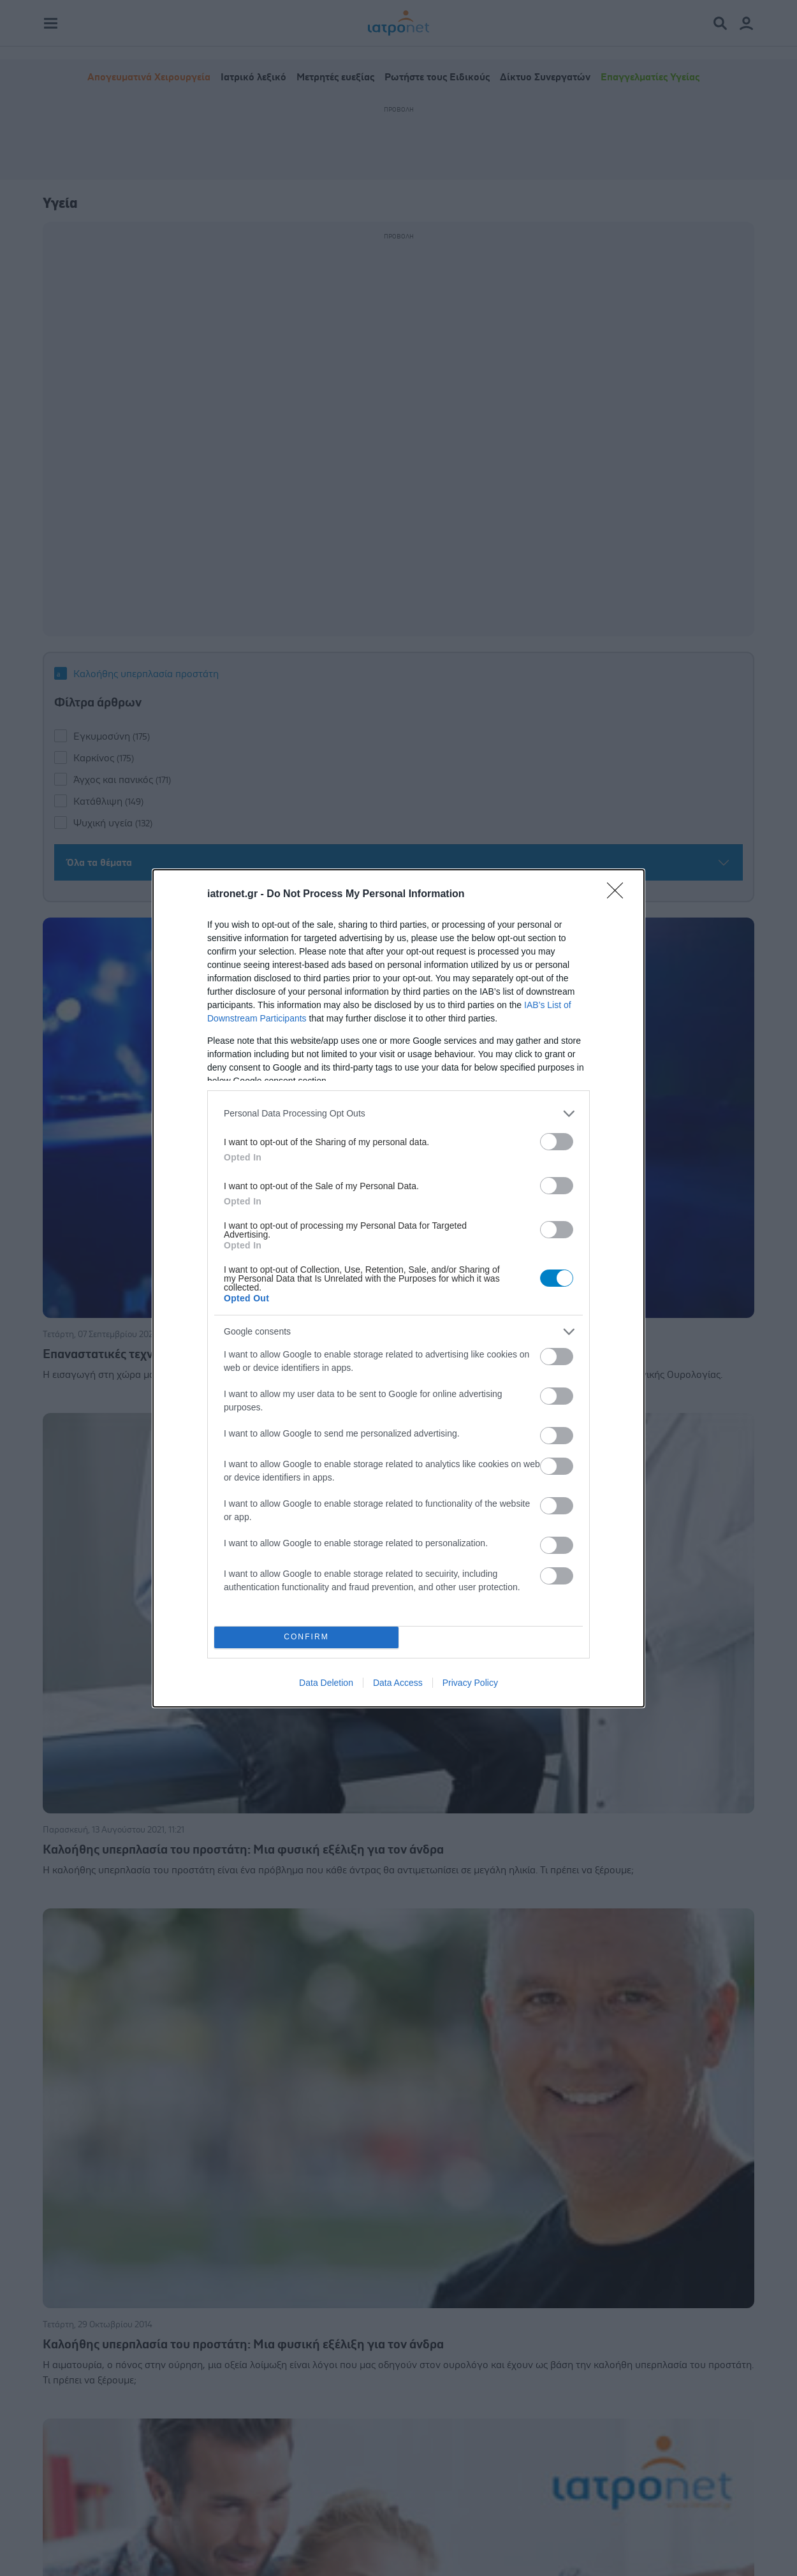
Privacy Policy (470, 1683)
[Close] (619, 894)
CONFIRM (306, 1637)
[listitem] (398, 1113)
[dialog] (398, 1288)
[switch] (556, 1141)
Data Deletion (326, 1683)
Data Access (398, 1683)
